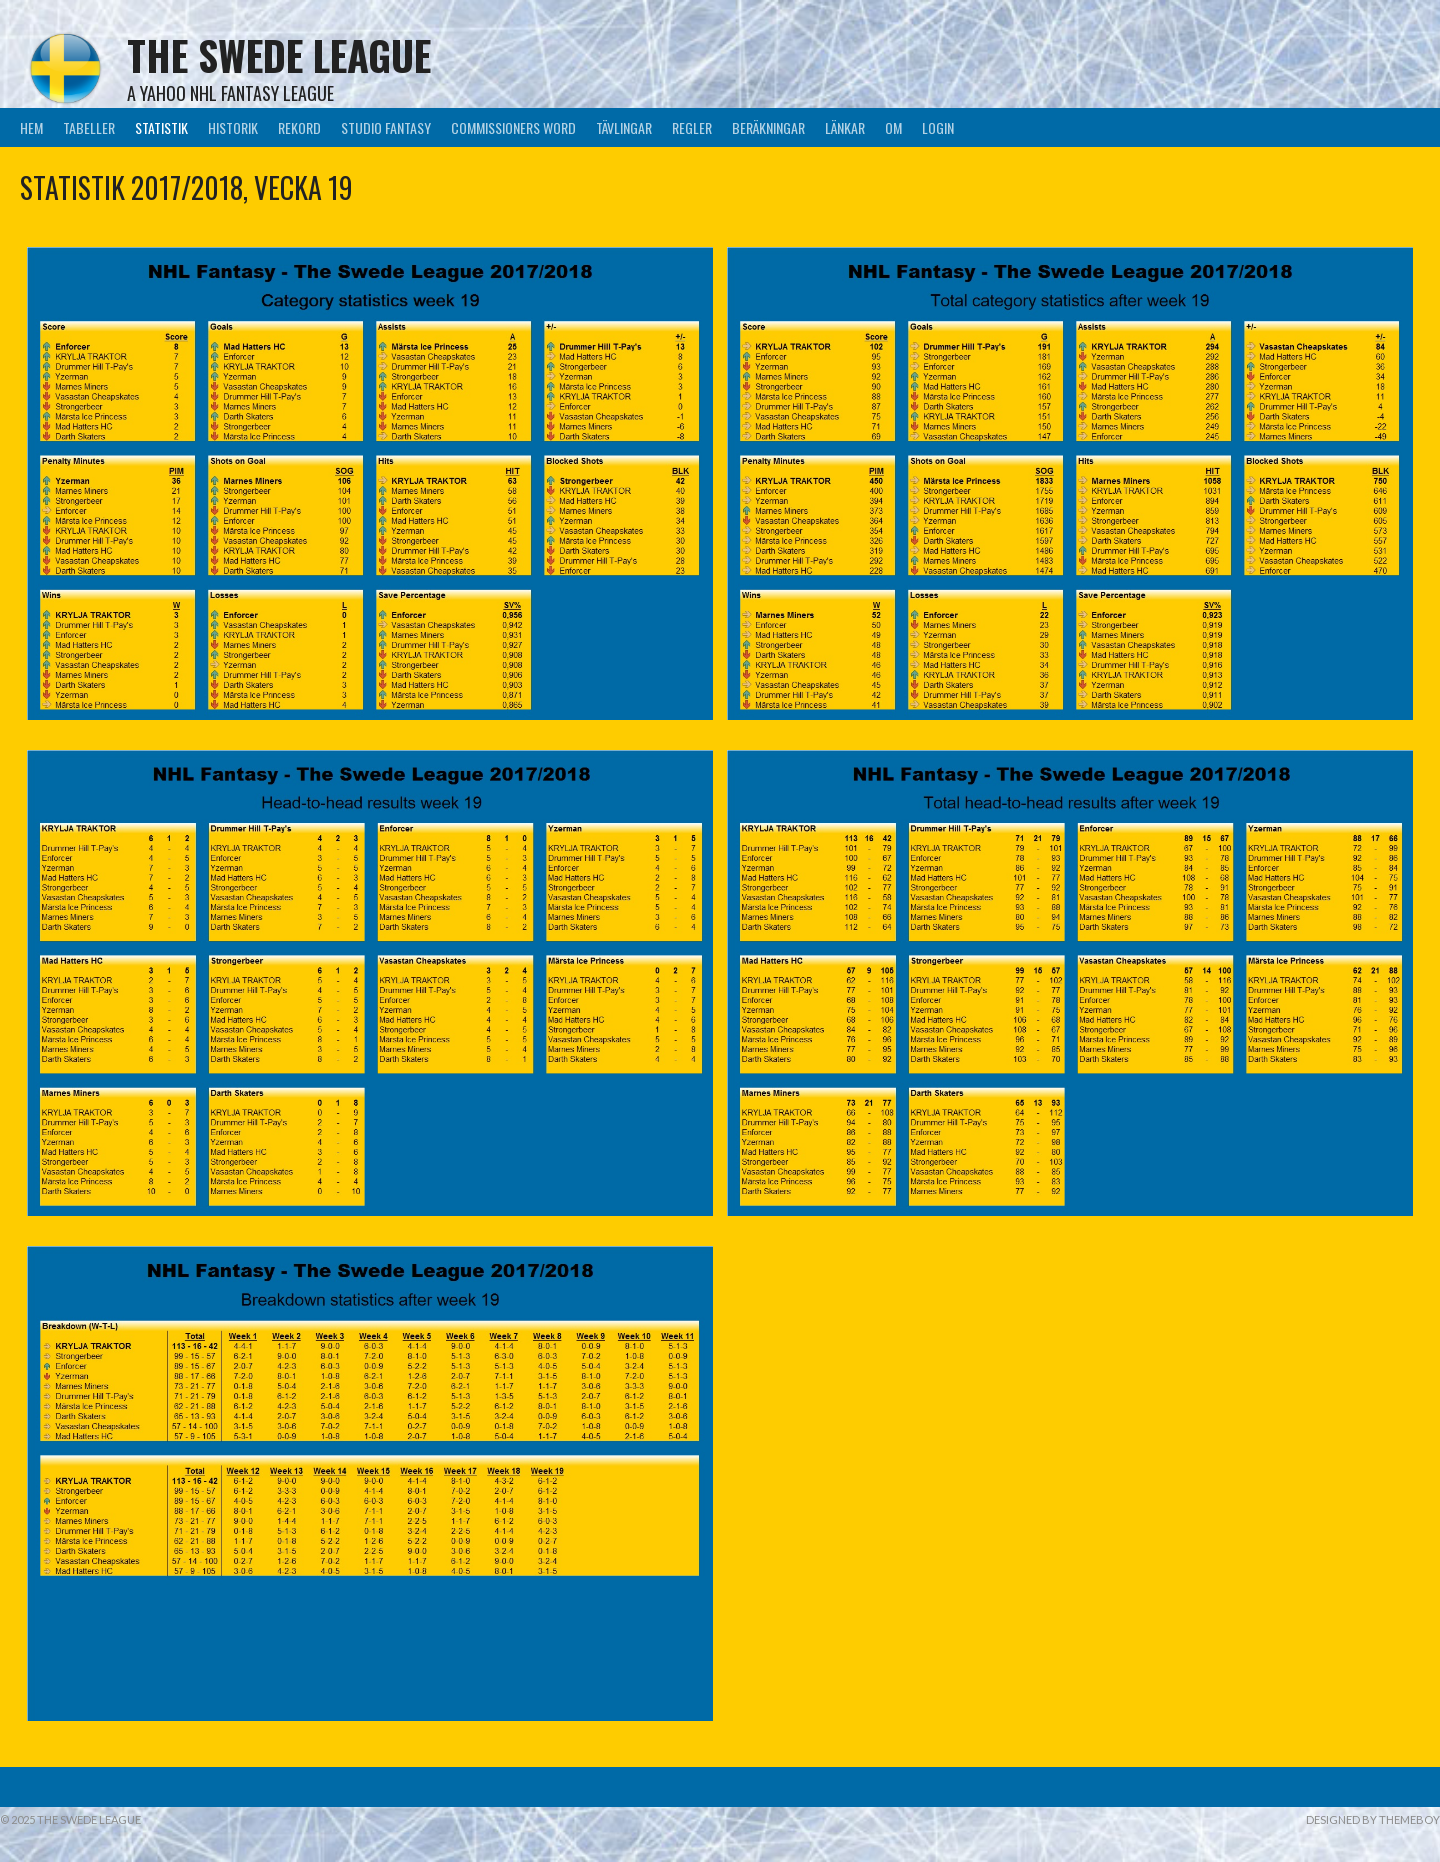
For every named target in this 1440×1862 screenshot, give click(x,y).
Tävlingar (624, 127)
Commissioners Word (513, 127)
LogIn (938, 127)
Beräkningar (768, 127)
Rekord (299, 127)
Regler (692, 127)
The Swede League (279, 55)
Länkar (845, 127)
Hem (31, 127)
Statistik (161, 127)
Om (893, 127)
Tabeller (89, 127)
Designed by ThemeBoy (1373, 1819)
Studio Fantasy (386, 127)
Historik (233, 127)
